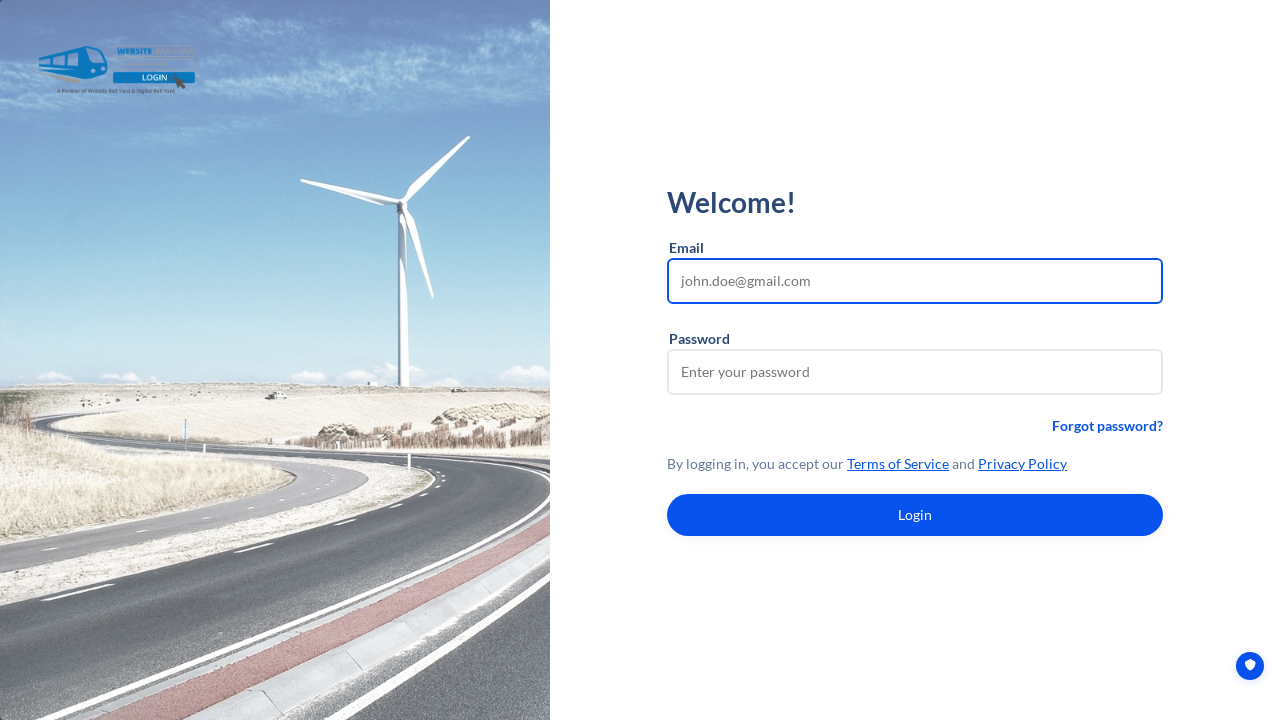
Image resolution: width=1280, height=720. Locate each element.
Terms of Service (898, 463)
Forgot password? (1107, 425)
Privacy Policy (1022, 463)
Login (915, 514)
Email (686, 247)
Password (699, 338)
